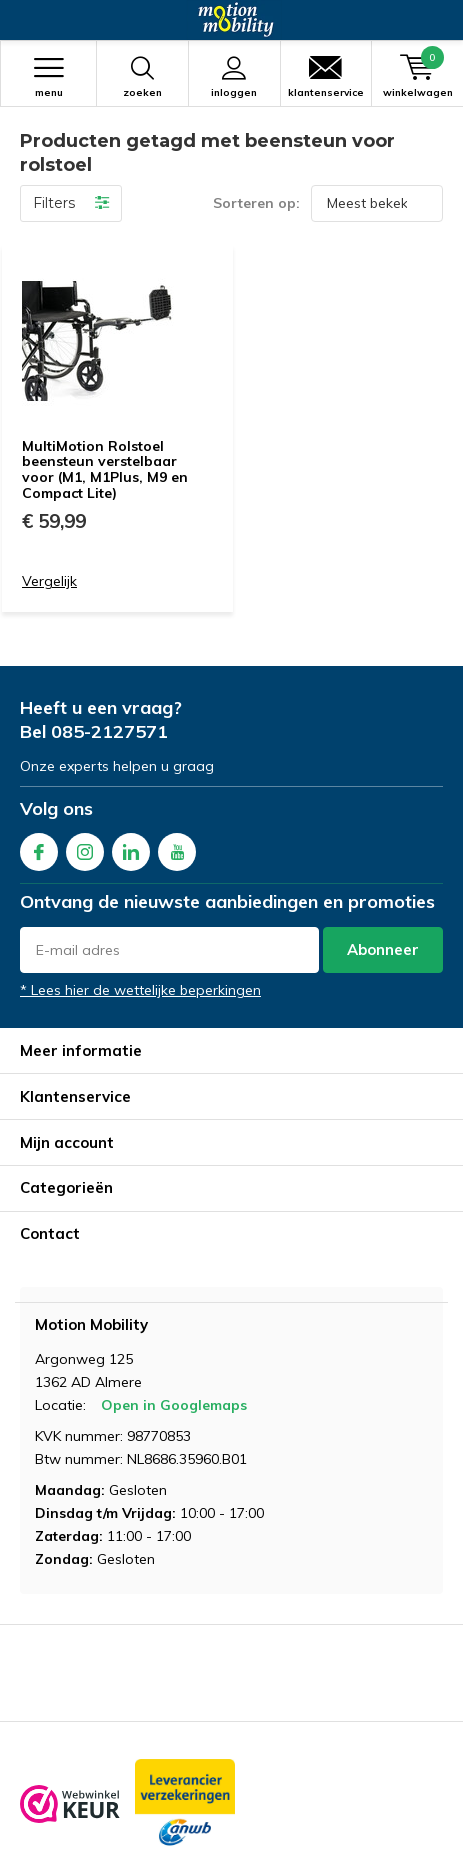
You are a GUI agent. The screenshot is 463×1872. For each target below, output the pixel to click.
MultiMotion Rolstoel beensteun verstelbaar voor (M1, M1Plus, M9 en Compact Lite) (105, 469)
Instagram (85, 847)
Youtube (177, 847)
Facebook (39, 847)
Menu (48, 77)
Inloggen (234, 77)
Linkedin (131, 847)
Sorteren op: (256, 203)
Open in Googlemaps (174, 1405)
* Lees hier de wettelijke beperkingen (140, 990)
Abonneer (383, 949)
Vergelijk (49, 581)
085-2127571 (109, 731)
